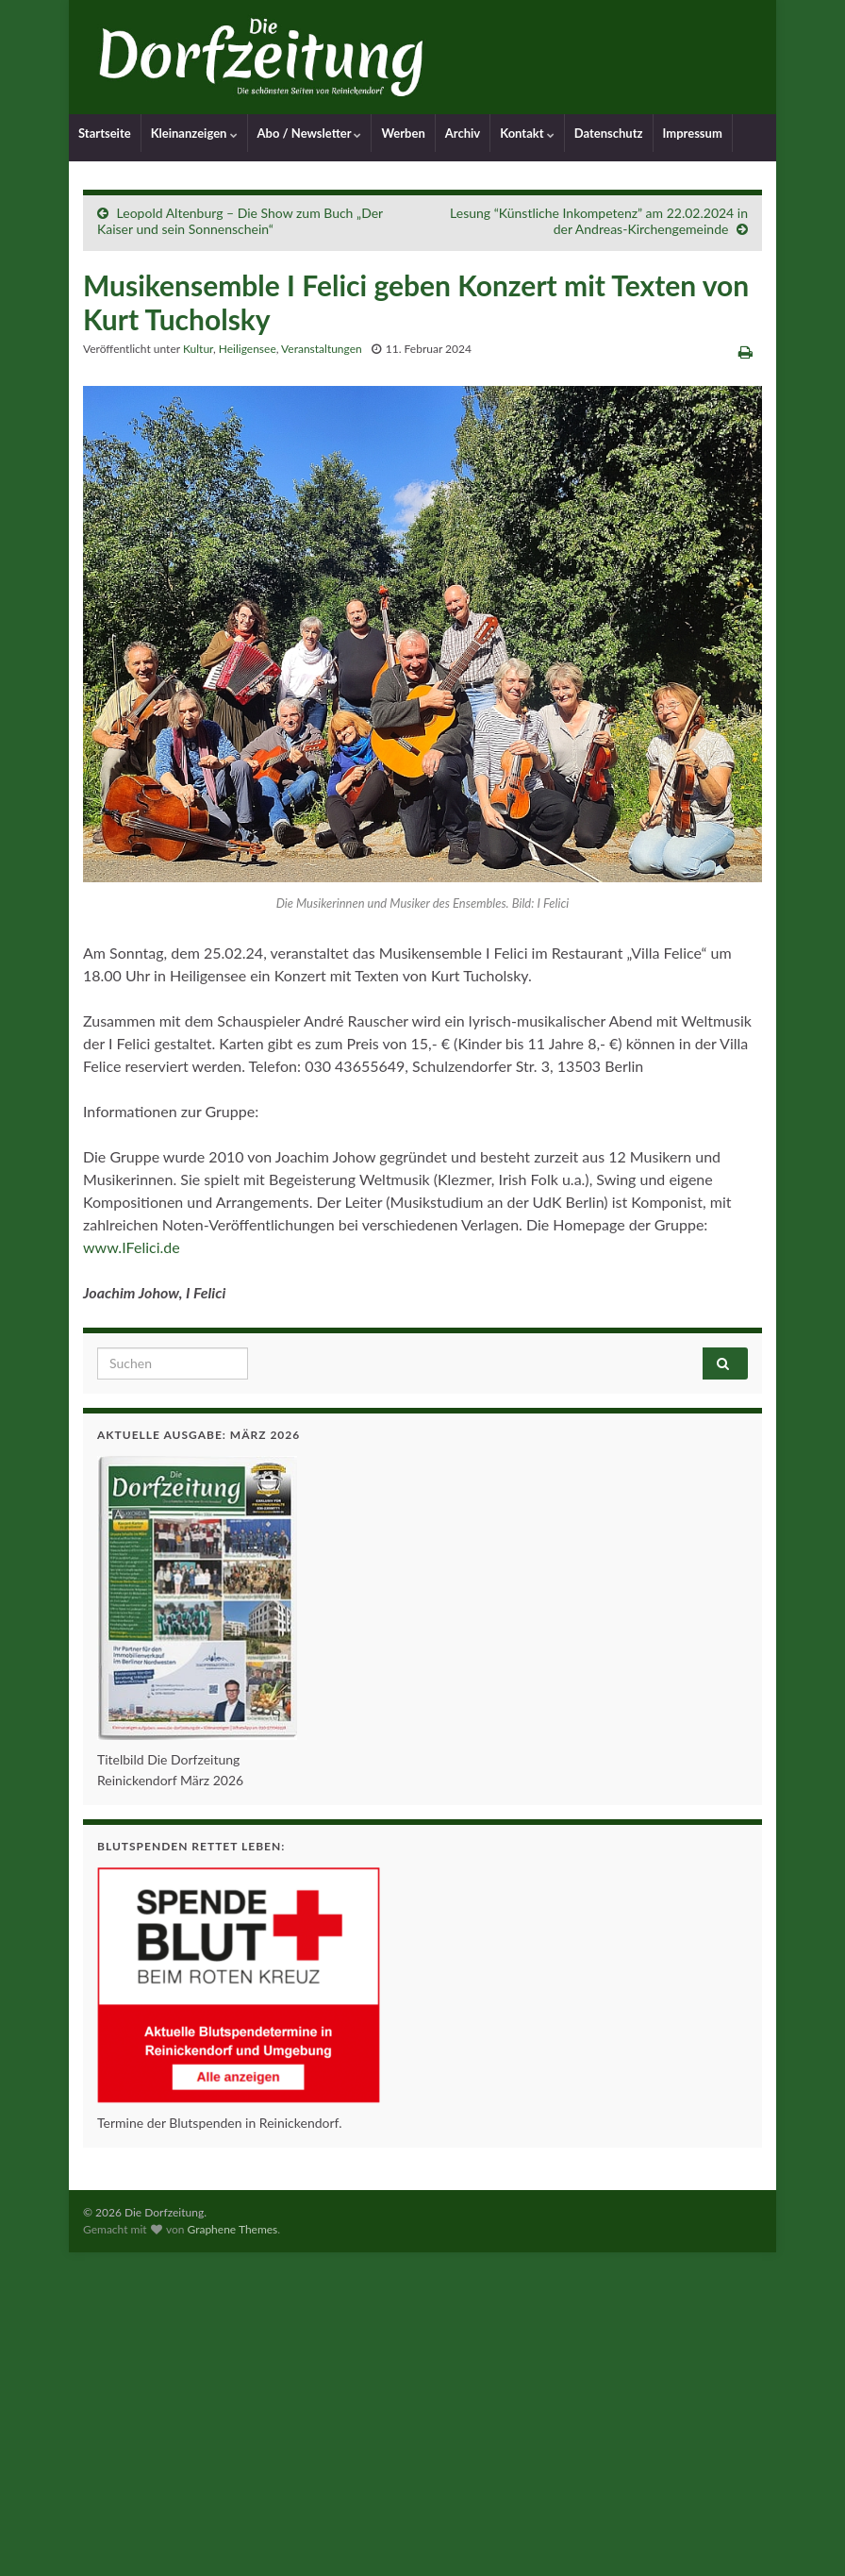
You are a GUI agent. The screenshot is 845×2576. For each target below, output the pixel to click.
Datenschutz (608, 133)
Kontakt (527, 133)
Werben (402, 133)
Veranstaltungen (321, 349)
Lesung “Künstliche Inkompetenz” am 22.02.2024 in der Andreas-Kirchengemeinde (599, 221)
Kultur (198, 349)
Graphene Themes (232, 2229)
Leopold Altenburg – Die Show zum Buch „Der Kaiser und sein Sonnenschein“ (240, 221)
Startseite (104, 133)
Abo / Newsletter (309, 133)
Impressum (692, 133)
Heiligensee (247, 349)
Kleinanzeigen (194, 133)
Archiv (462, 133)
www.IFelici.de (131, 1247)
